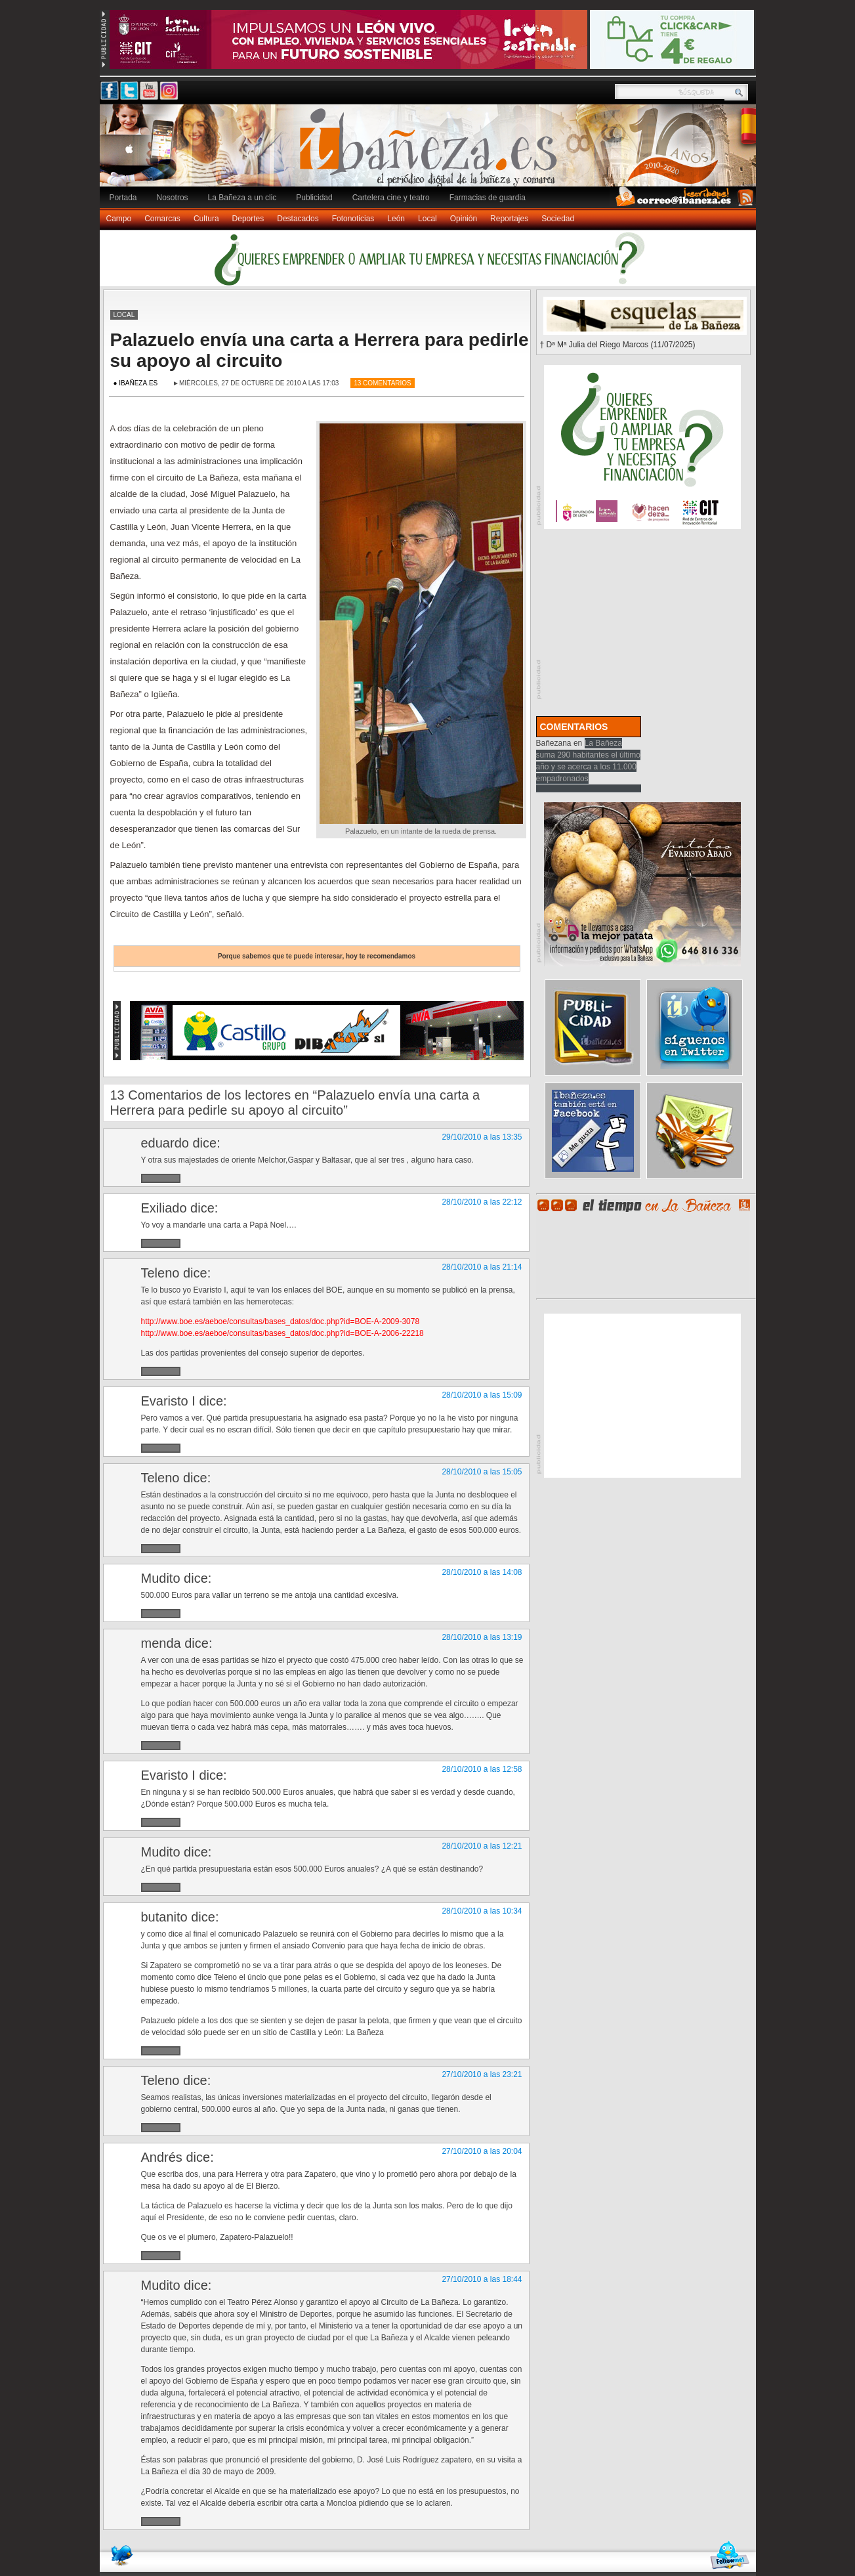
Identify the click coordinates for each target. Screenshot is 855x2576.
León (396, 218)
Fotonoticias (353, 218)
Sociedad (557, 218)
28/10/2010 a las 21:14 (482, 1267)
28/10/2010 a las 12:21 (482, 1846)
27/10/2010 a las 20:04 (482, 2151)
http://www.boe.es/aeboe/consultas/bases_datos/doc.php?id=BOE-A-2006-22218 (282, 1333)
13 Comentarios (382, 383)
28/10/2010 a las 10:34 (482, 1911)
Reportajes (509, 218)
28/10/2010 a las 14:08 (482, 1572)
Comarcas (162, 218)
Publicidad (314, 197)
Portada (123, 197)
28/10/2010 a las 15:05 (482, 1471)
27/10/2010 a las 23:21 (482, 2074)
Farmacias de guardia (487, 197)
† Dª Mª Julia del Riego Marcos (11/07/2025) (618, 344)
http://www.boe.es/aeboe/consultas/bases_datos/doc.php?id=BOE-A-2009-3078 (280, 1321)
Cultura (206, 218)
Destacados (297, 218)
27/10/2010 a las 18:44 (482, 2279)
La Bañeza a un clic (242, 197)
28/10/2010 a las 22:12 (482, 1202)
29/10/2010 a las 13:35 (482, 1137)
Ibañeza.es (431, 152)
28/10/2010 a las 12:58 (482, 1769)
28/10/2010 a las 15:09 (482, 1395)
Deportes (248, 218)
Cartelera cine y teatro (391, 197)
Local (427, 218)
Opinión (463, 218)
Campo (119, 218)
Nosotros (172, 197)
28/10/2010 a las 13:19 (482, 1637)
